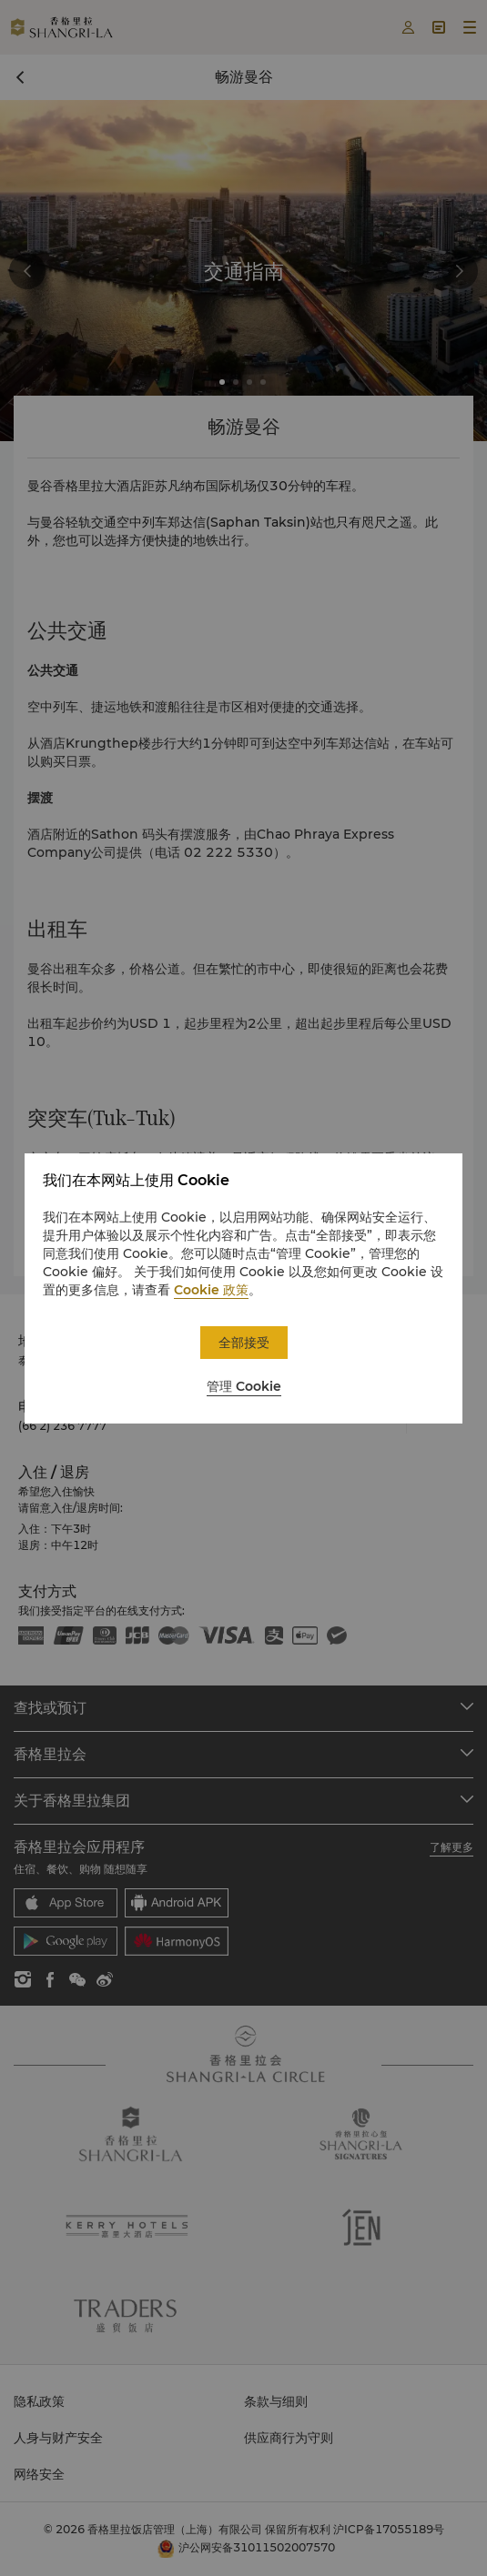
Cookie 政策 (211, 1290)
